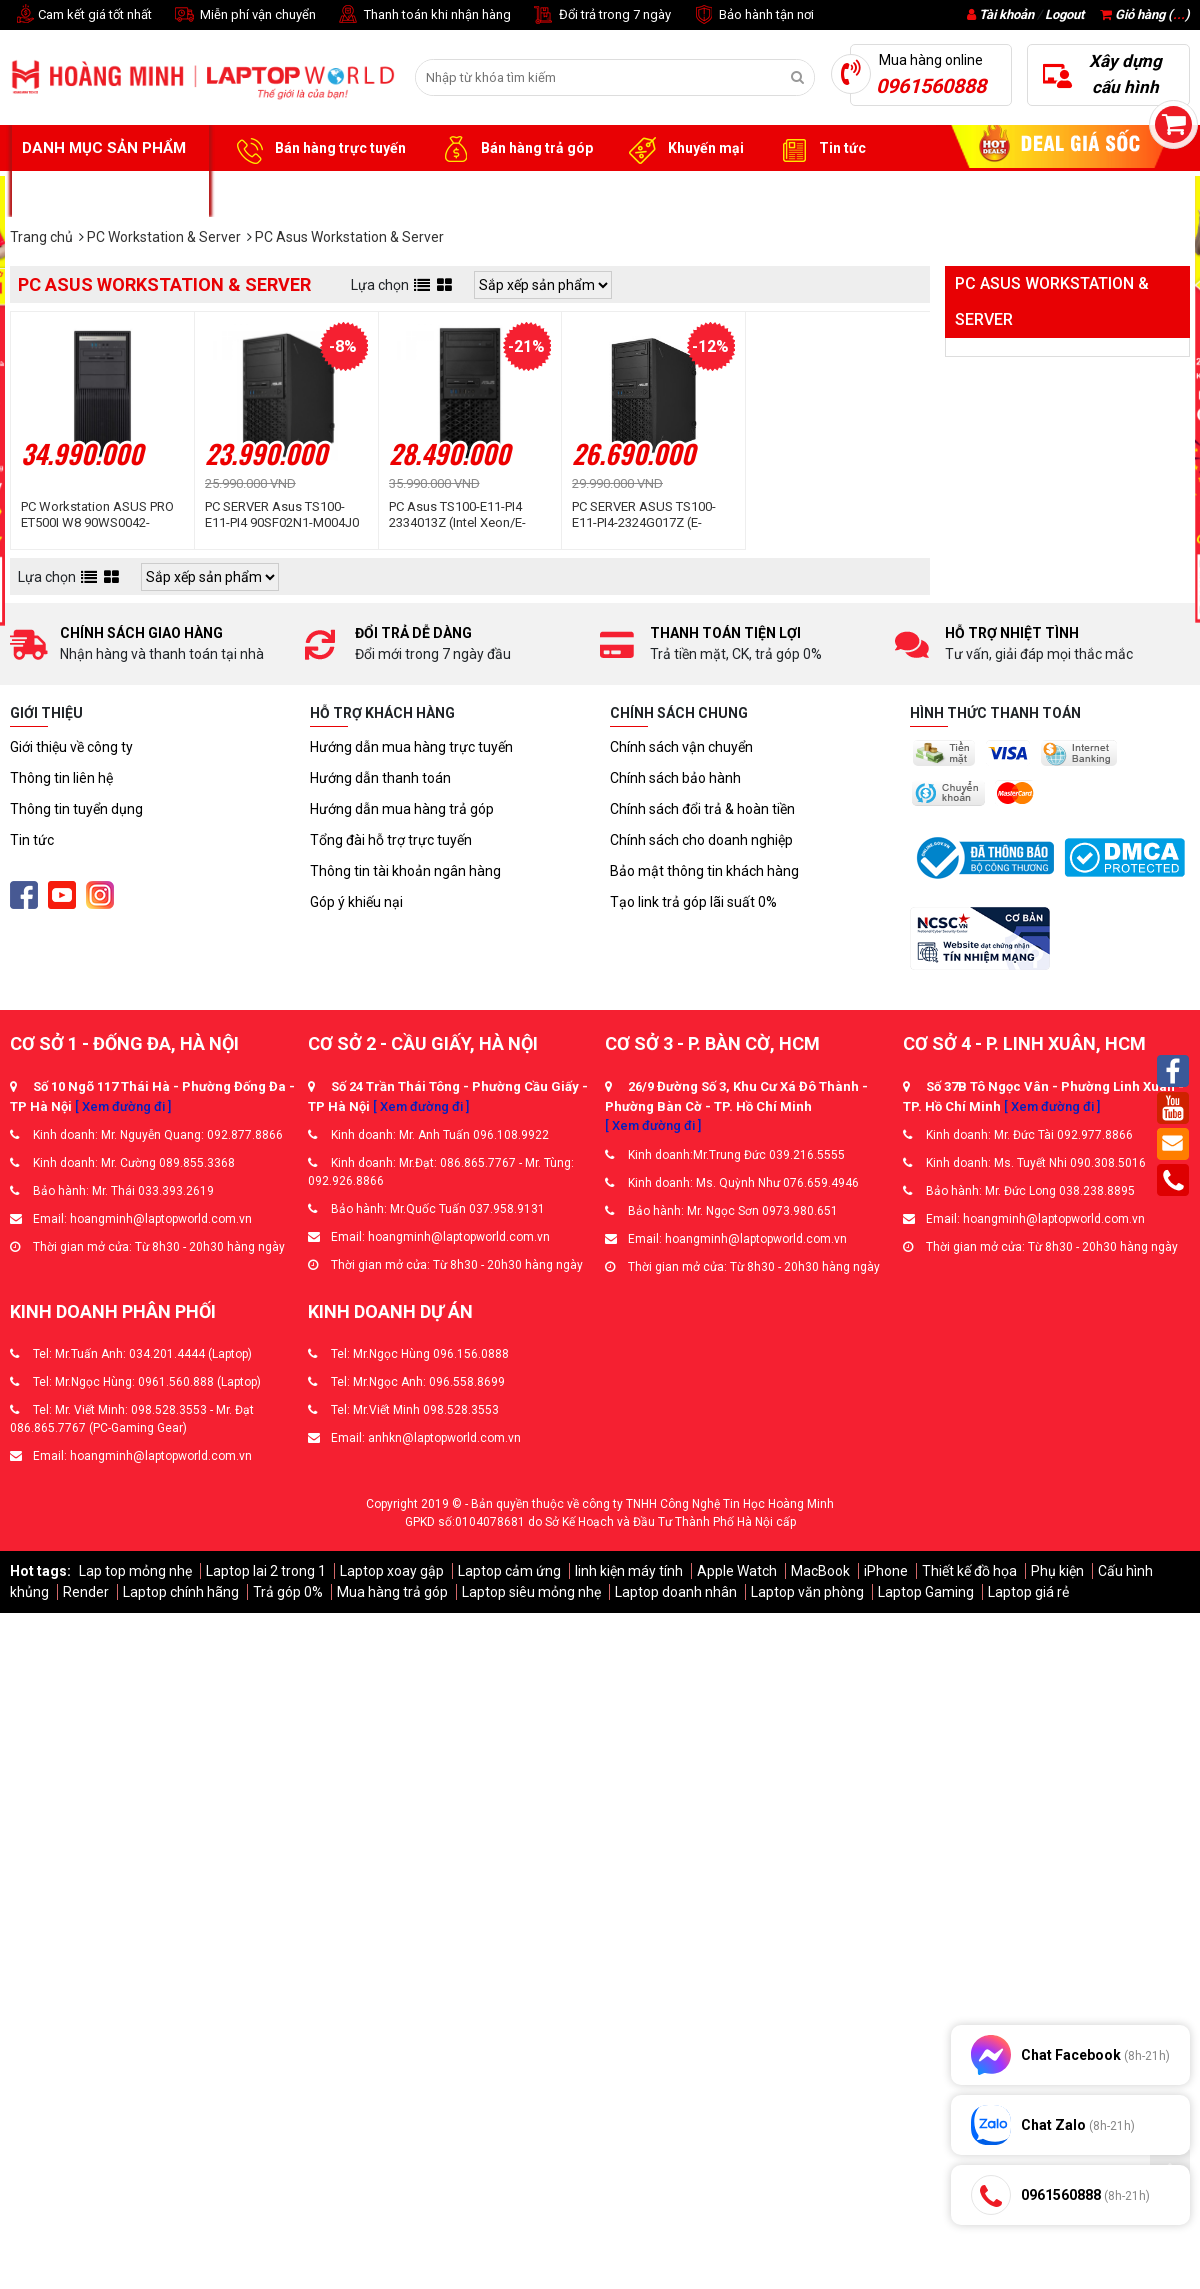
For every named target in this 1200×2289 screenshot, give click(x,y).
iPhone (886, 1571)
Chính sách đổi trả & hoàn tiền (702, 809)
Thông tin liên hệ (61, 778)
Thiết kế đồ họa (969, 1571)
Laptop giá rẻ (1028, 1592)
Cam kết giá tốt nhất (81, 15)
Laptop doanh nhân (676, 1592)
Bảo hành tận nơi (752, 15)
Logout (1064, 14)
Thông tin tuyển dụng (76, 809)
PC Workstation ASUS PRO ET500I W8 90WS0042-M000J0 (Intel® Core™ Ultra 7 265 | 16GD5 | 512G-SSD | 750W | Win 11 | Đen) (99, 515)
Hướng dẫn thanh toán (380, 778)
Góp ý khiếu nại (356, 902)
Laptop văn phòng (807, 1592)
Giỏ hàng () (1145, 14)
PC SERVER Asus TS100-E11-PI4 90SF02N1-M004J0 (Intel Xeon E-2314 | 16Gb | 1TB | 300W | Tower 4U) (282, 515)
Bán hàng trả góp (514, 149)
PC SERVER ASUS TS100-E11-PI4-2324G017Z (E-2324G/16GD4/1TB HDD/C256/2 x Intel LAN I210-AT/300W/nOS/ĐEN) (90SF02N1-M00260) (644, 515)
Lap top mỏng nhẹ (135, 1571)
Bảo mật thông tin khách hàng (704, 871)
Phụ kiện (1057, 1571)
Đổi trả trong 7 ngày (601, 15)
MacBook (820, 1571)
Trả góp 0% (288, 1592)
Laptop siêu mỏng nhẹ (531, 1592)
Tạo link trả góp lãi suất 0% (693, 902)
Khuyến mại (683, 149)
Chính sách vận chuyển (681, 747)
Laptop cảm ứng (509, 1571)
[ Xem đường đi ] (123, 1106)
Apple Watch (737, 1571)
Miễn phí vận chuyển (244, 15)
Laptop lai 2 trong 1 (266, 1571)
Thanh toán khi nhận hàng (423, 15)
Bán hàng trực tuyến (318, 149)
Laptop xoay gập (392, 1571)
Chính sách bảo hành (675, 778)
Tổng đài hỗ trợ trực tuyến (391, 840)
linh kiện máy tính (629, 1571)
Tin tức (820, 149)
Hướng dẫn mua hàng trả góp (402, 809)
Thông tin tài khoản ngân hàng (405, 871)
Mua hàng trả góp (392, 1592)
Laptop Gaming (926, 1592)
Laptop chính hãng (181, 1592)
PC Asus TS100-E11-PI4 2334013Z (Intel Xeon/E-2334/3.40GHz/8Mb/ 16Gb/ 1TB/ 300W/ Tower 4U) (467, 515)
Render (86, 1592)
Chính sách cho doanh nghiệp (701, 840)
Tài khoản (1006, 14)
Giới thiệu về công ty (71, 747)
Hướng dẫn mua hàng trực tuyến (411, 747)
